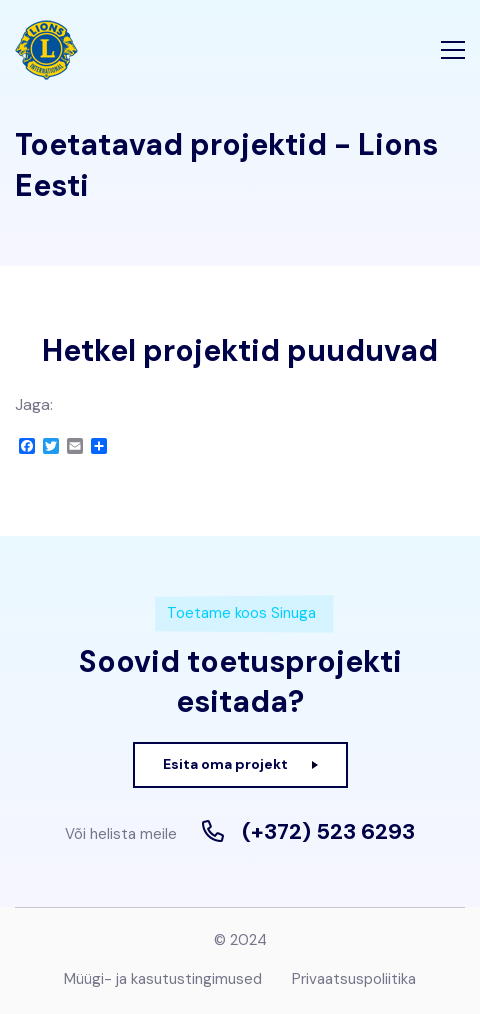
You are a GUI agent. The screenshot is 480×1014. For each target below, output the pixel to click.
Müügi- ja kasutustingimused (163, 979)
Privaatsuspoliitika (354, 979)
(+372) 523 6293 (328, 832)
